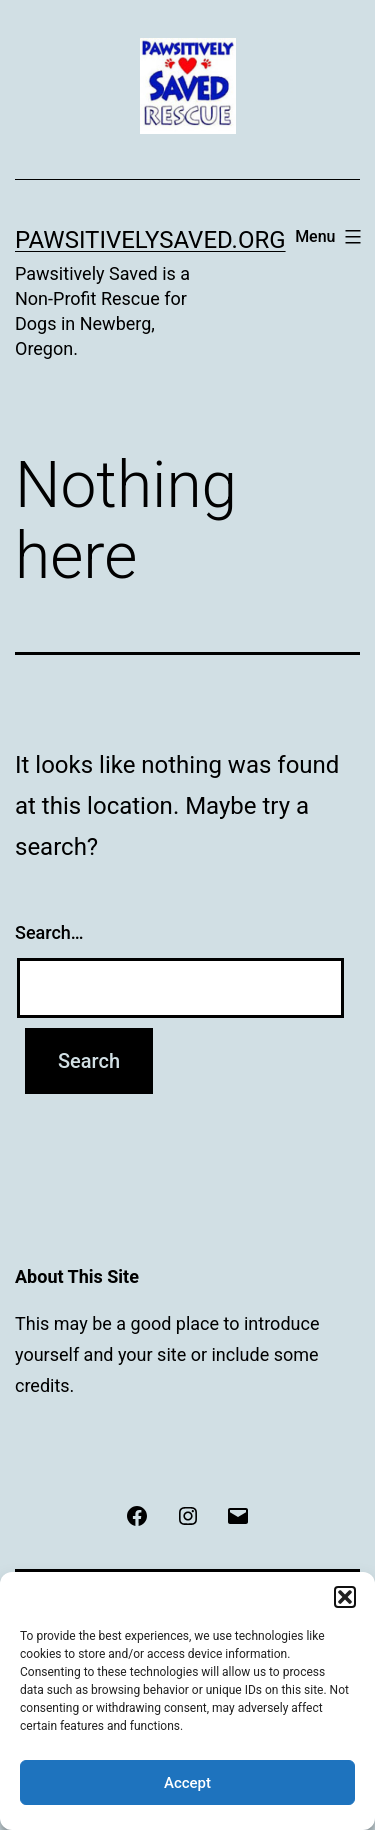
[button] (345, 1597)
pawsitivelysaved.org (150, 240)
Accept (187, 1783)
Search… (49, 932)
